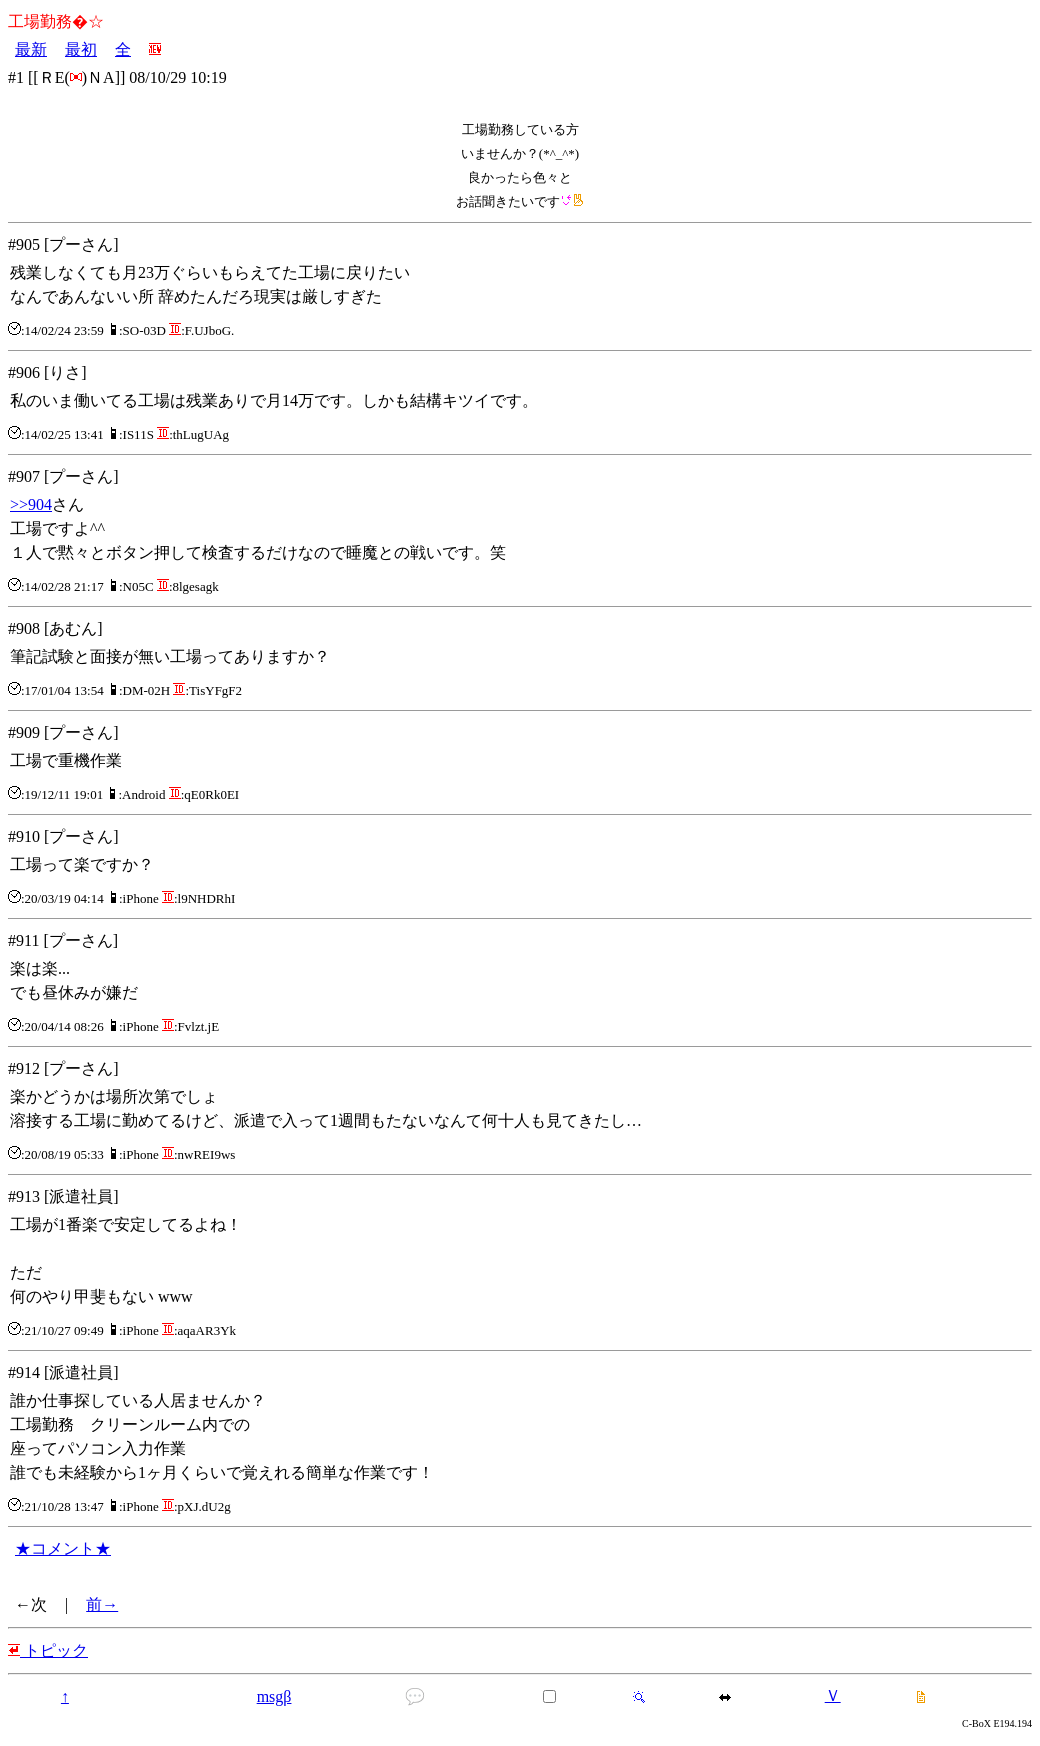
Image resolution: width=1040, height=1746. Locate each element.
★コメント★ (63, 1548)
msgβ (274, 1696)
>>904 (31, 504)
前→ (102, 1604)
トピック (48, 1650)
